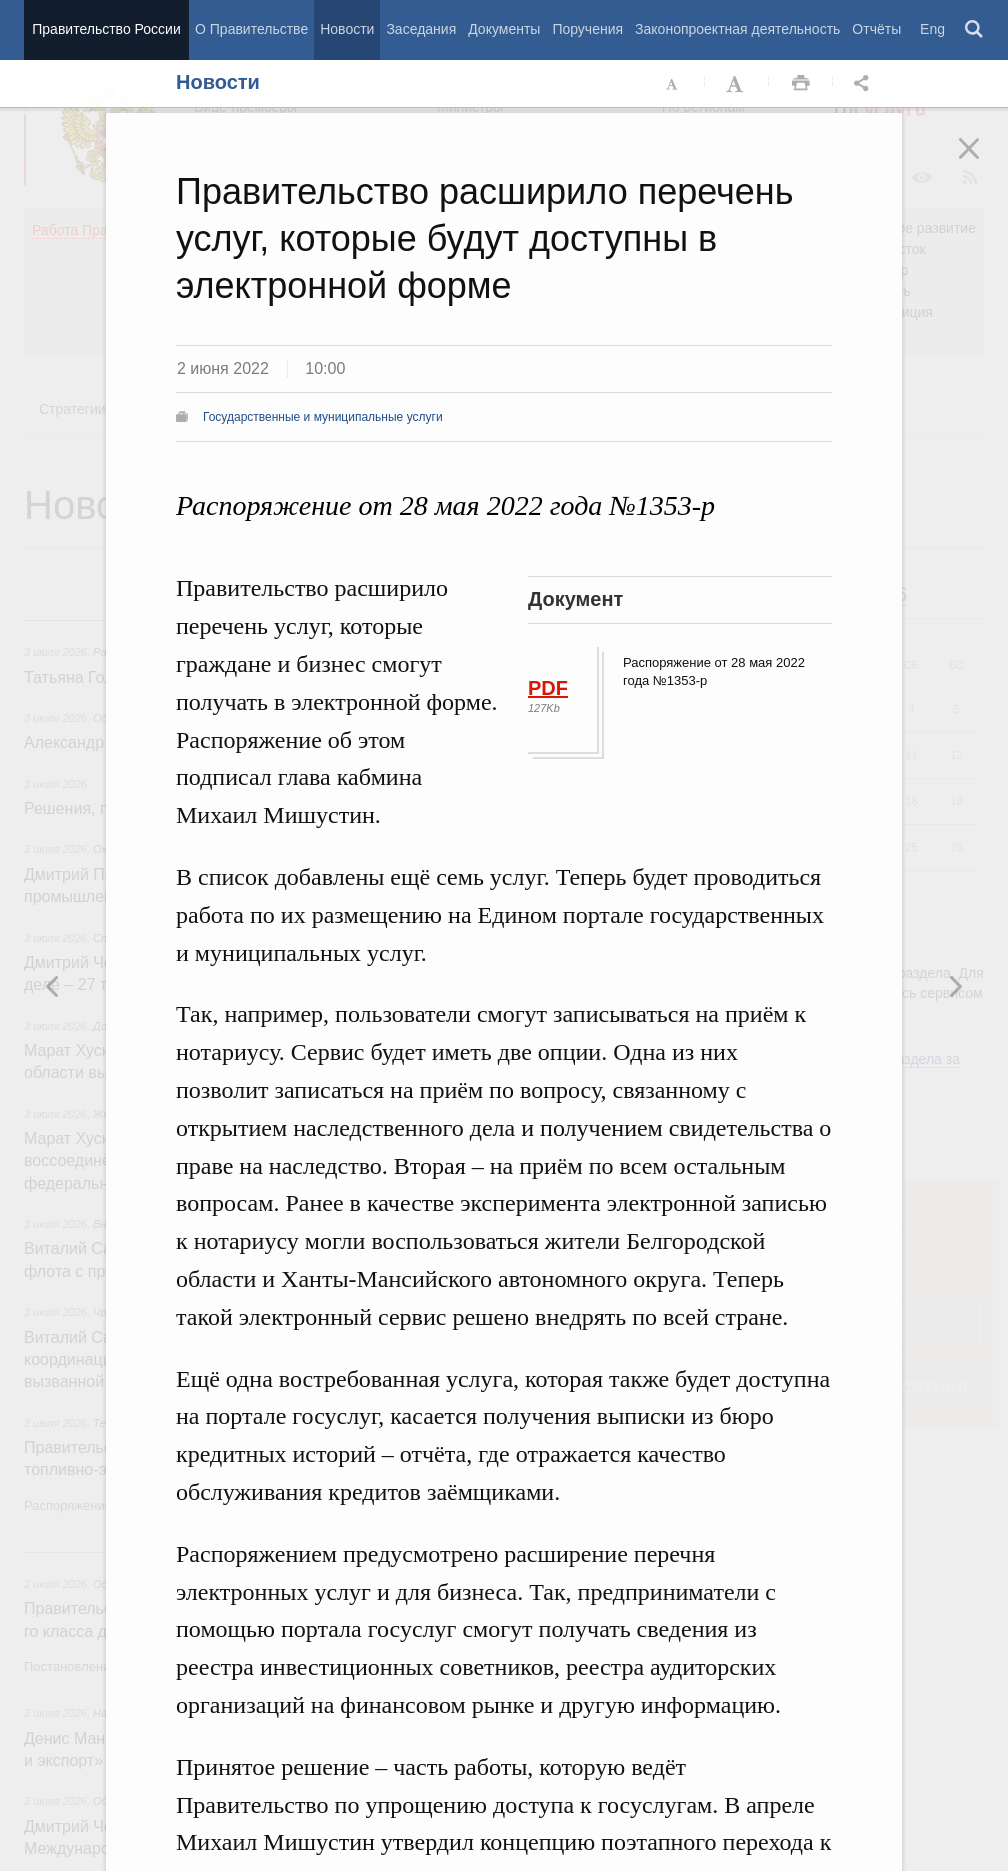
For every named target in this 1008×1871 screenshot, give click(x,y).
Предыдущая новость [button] (955, 986)
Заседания (421, 29)
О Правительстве (251, 29)
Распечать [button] (801, 84)
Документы (504, 29)
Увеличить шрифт (737, 84)
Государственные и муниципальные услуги (323, 417)
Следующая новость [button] (53, 986)
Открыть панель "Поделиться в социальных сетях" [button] (865, 84)
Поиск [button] (975, 30)
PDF (548, 688)
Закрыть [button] (983, 162)
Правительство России (106, 29)
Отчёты (876, 29)
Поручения (587, 29)
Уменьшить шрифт (673, 84)
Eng (932, 29)
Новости (347, 29)
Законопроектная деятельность (737, 29)
